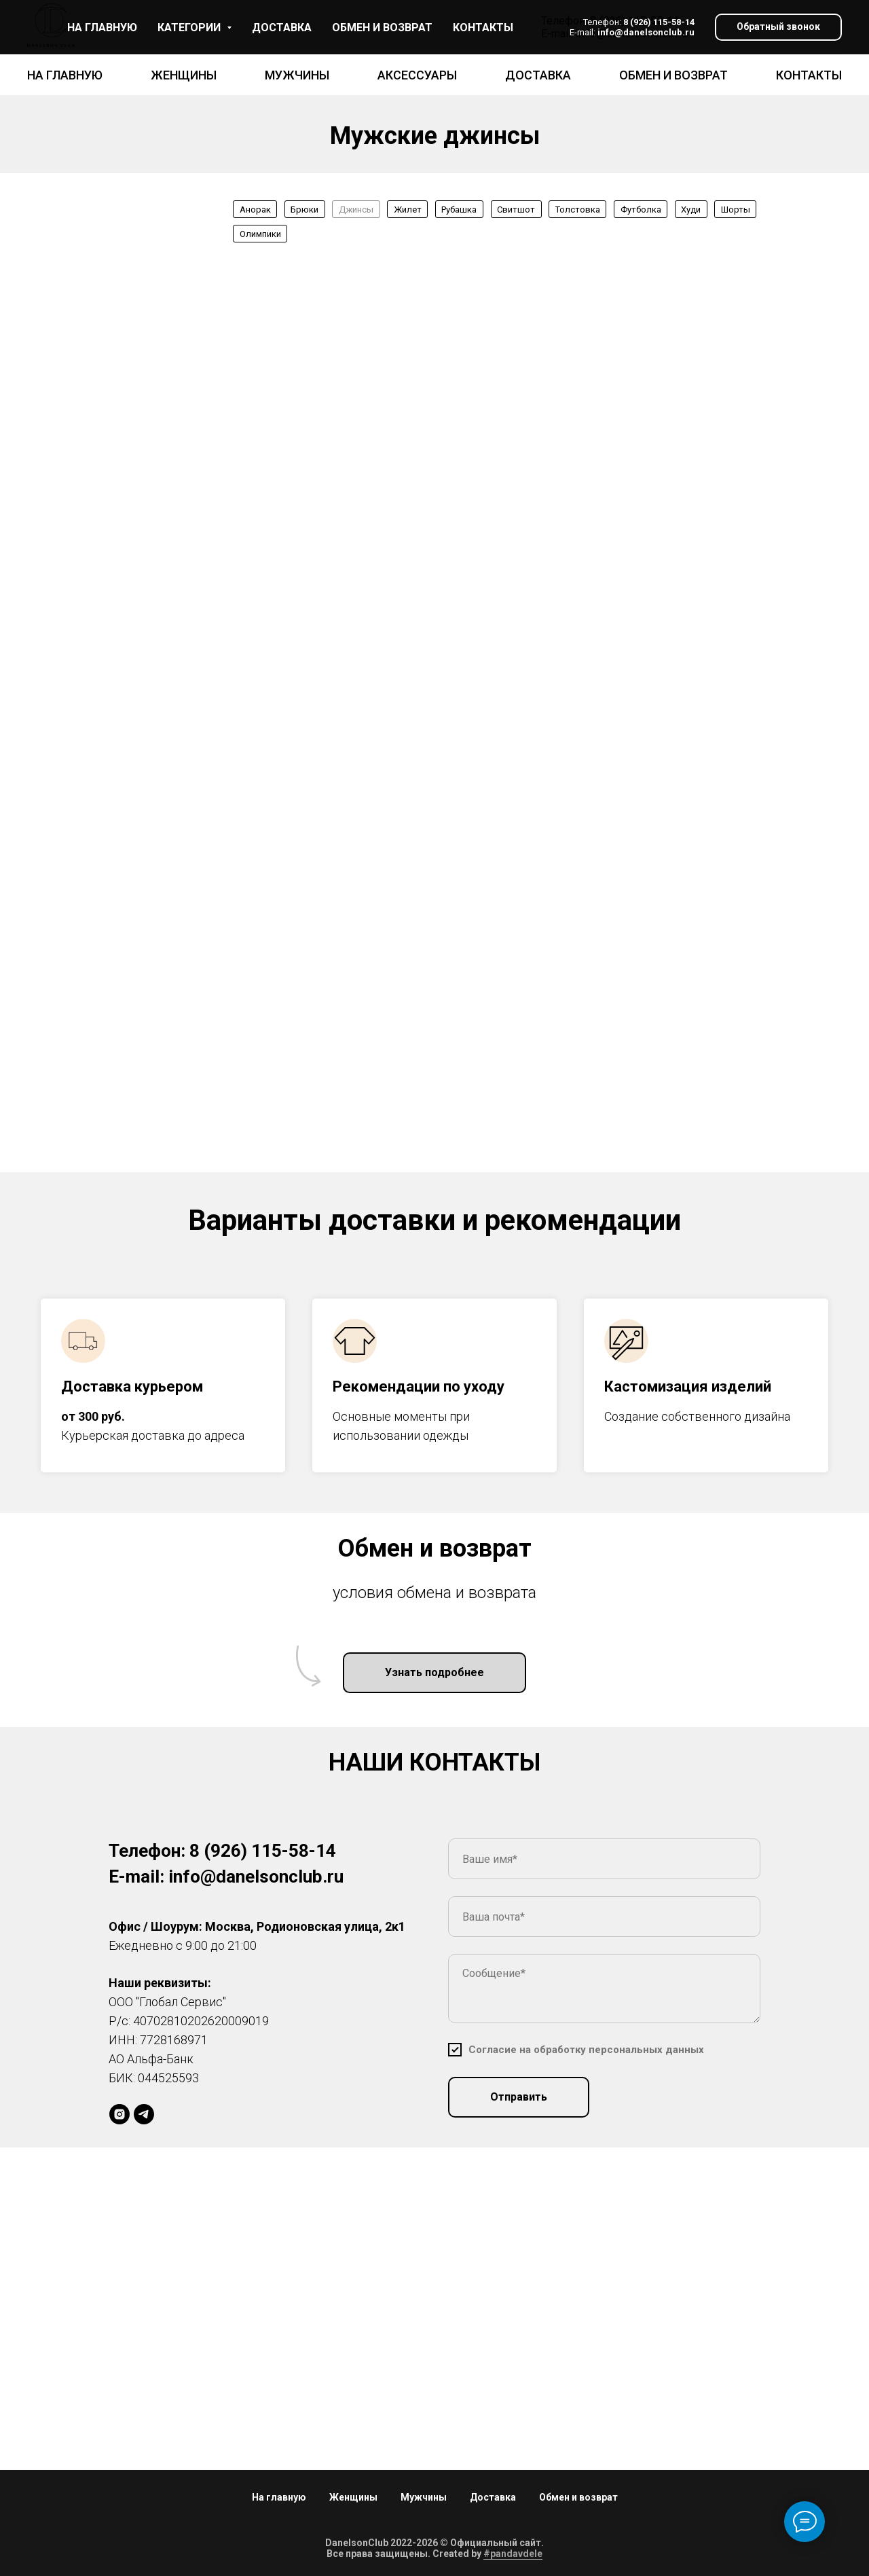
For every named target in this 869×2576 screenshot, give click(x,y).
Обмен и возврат (673, 75)
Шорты (735, 209)
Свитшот (516, 209)
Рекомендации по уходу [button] (418, 1386)
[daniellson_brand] (119, 2114)
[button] (778, 27)
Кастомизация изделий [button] (687, 1386)
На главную (65, 75)
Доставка (538, 75)
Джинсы (356, 209)
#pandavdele (512, 2553)
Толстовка (577, 209)
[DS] (144, 2114)
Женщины (184, 75)
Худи (691, 209)
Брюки (304, 209)
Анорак (255, 209)
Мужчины (297, 75)
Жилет (408, 209)
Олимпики (260, 234)
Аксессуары (417, 75)
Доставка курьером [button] (132, 1386)
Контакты (809, 75)
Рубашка (459, 209)
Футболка (641, 209)
